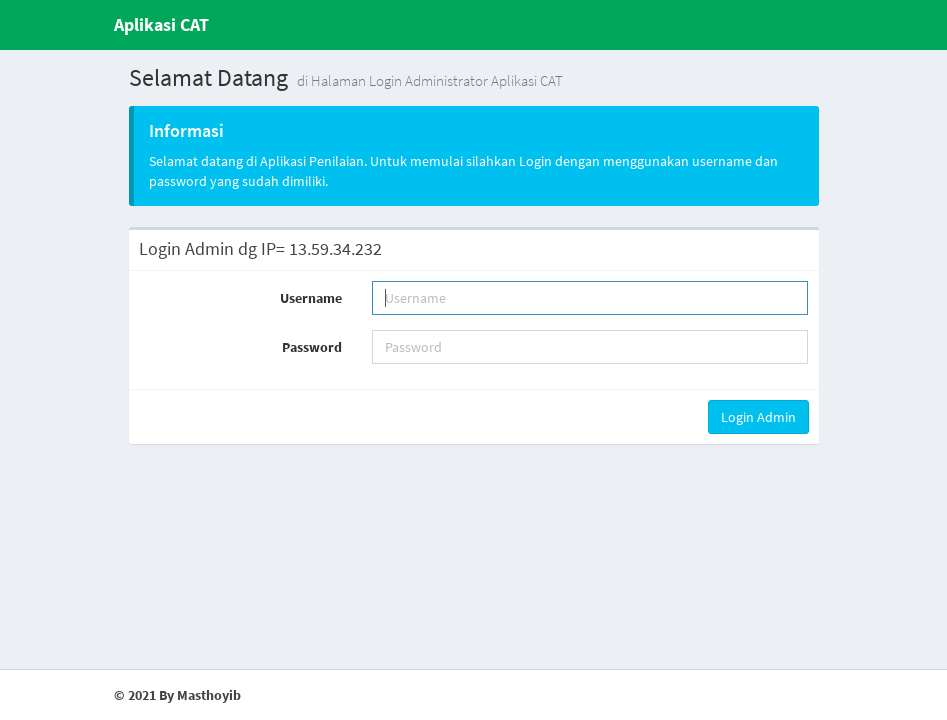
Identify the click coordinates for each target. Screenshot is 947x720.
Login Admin (758, 417)
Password (312, 347)
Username (311, 298)
